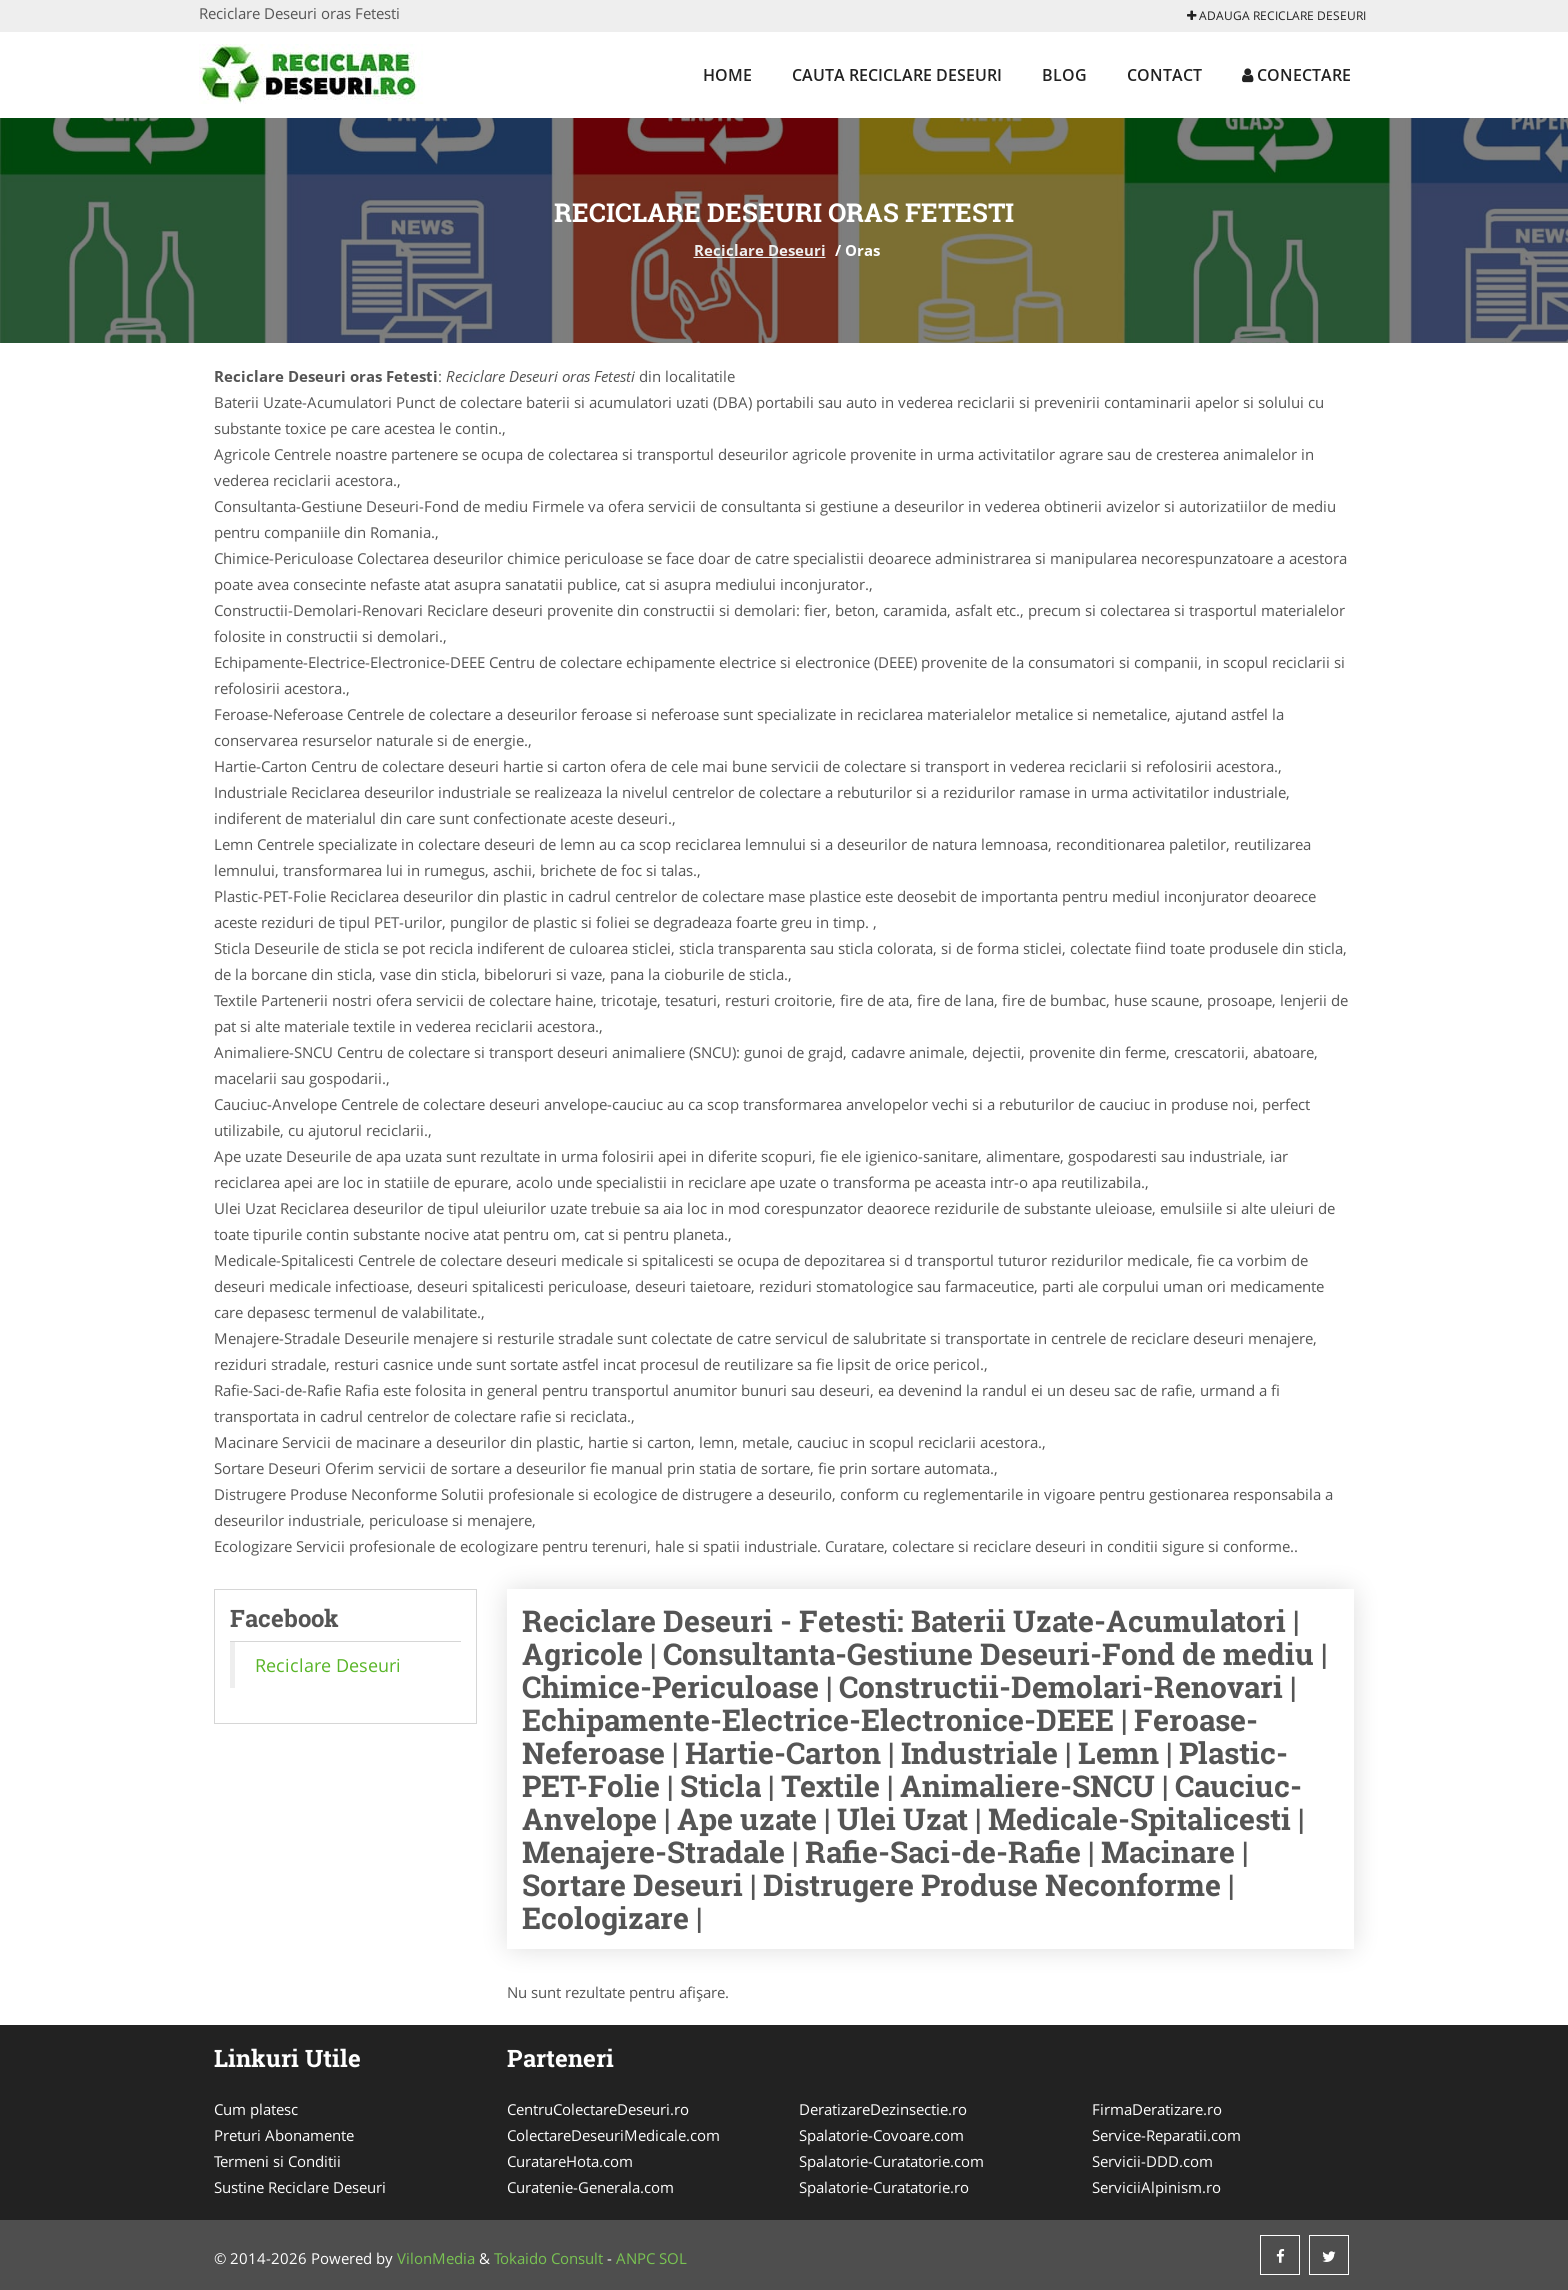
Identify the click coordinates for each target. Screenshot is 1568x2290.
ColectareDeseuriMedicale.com (613, 2135)
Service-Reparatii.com (1166, 2135)
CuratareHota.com (570, 2161)
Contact (1164, 75)
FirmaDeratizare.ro (1157, 2109)
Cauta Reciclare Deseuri (897, 75)
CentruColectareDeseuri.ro (598, 2109)
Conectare (1296, 75)
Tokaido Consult (548, 2258)
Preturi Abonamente (284, 2135)
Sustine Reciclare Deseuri (300, 2187)
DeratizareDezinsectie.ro (883, 2109)
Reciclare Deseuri (760, 250)
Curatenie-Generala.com (590, 2187)
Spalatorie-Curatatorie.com (891, 2161)
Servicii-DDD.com (1152, 2161)
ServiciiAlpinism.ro (1156, 2187)
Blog (1064, 75)
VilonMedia (436, 2258)
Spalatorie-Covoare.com (881, 2135)
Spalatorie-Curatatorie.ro (884, 2187)
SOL (673, 2258)
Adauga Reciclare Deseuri (1276, 15)
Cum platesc (256, 2109)
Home (727, 75)
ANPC (635, 2258)
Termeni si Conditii (277, 2161)
